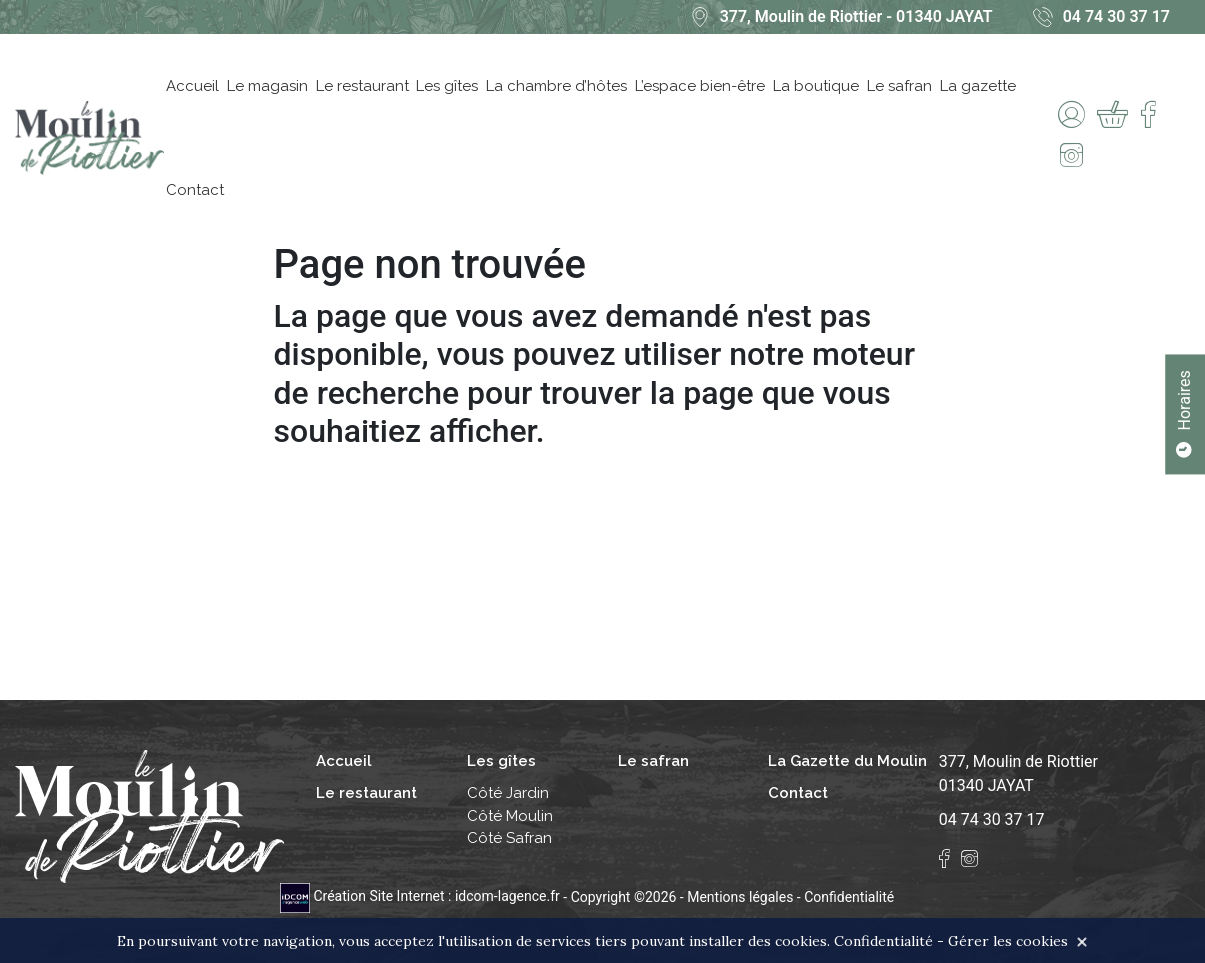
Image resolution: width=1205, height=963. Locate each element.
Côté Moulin (510, 816)
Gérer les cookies (1008, 941)
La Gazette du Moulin (847, 761)
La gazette (978, 86)
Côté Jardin (508, 793)
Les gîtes (447, 86)
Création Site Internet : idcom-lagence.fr (421, 896)
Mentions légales (740, 896)
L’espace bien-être (700, 86)
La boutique (816, 86)
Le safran (899, 86)
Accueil (192, 86)
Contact (195, 190)
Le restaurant (362, 86)
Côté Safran (509, 838)
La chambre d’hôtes (556, 86)
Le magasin (267, 86)
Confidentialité (849, 896)
